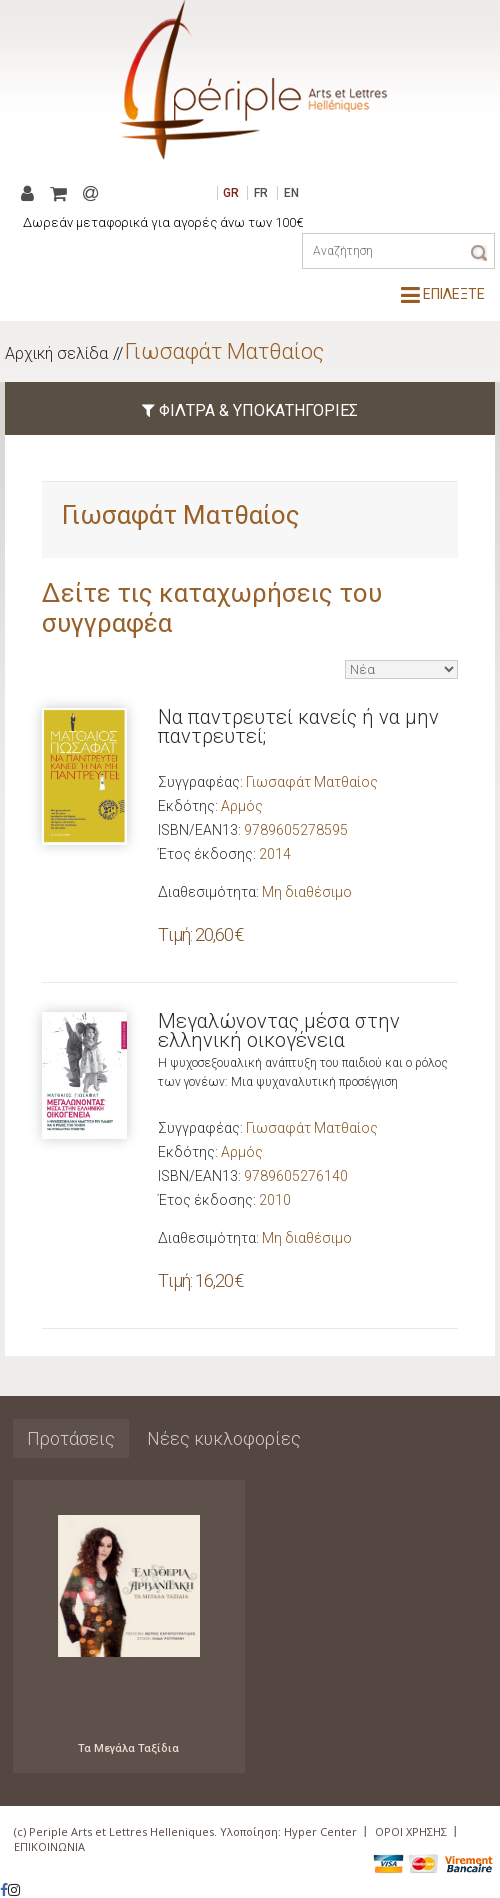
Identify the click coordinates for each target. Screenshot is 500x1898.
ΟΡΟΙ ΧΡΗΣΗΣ (411, 1831)
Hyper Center (320, 1831)
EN (291, 193)
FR (261, 193)
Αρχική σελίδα (56, 353)
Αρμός (242, 806)
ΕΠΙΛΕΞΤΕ (443, 294)
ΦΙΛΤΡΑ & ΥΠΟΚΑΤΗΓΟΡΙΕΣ (250, 410)
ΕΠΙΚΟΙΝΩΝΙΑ (49, 1846)
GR (231, 193)
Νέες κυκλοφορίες (224, 1438)
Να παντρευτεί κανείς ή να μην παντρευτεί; (298, 726)
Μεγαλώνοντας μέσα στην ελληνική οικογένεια (279, 1030)
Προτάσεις (71, 1438)
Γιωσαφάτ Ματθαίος (224, 351)
